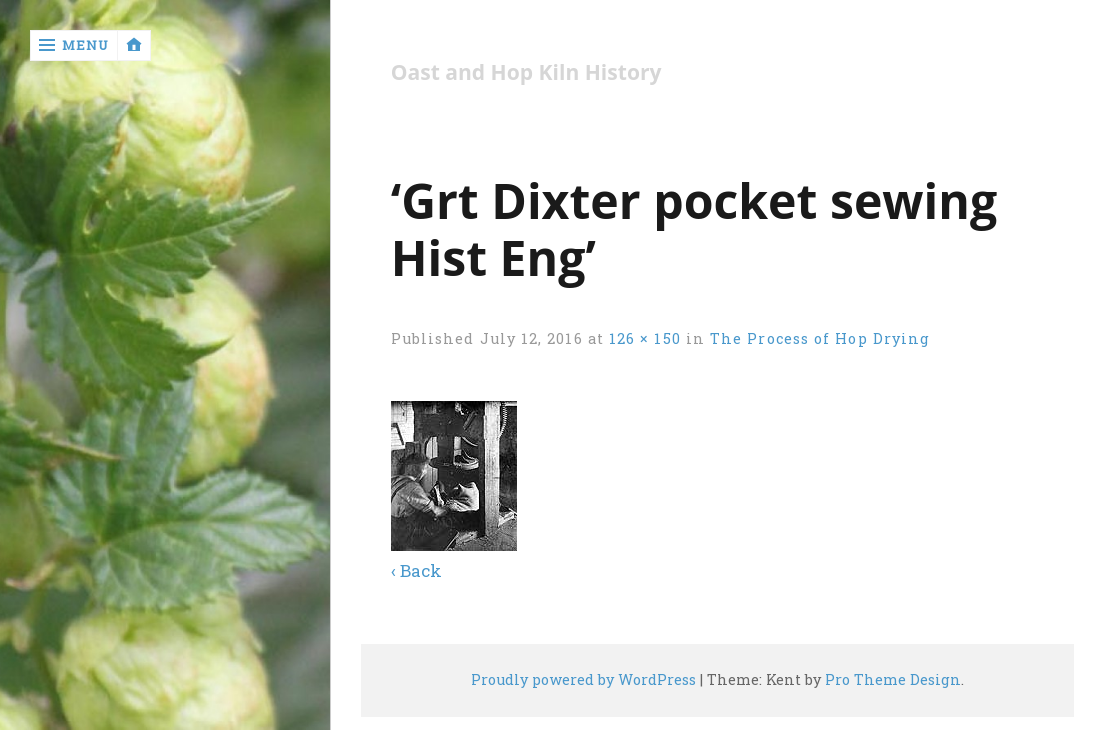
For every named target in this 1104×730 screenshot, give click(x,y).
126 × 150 (645, 338)
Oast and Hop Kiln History (526, 72)
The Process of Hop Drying (820, 338)
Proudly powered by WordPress (583, 679)
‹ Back (416, 570)
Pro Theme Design (893, 679)
